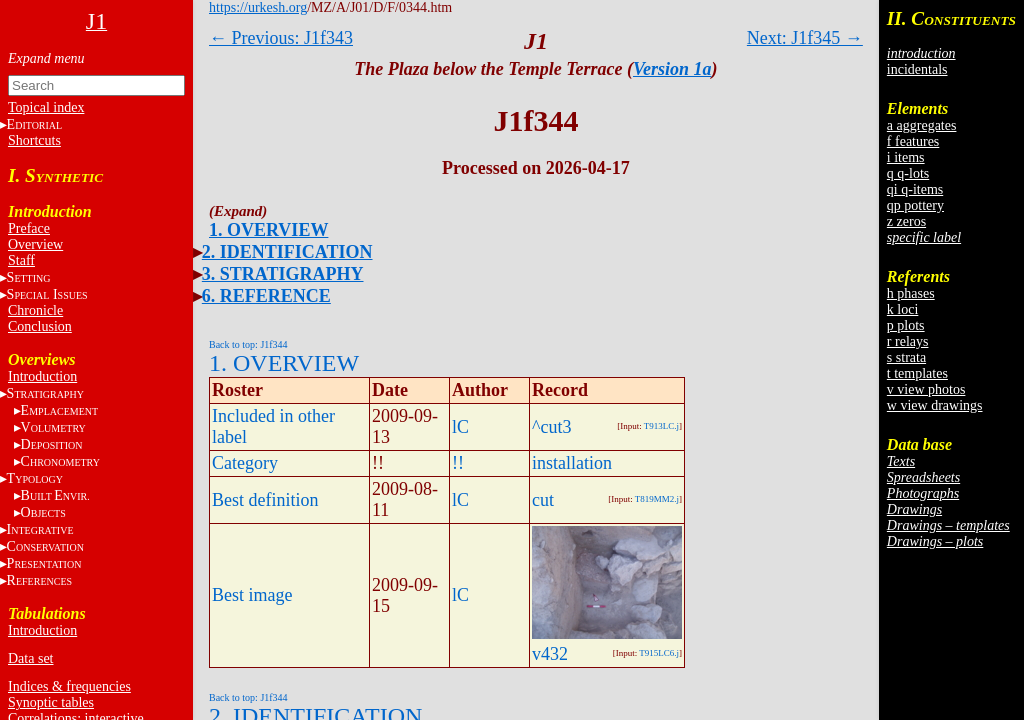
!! (458, 463)
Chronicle (35, 310)
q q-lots (908, 173)
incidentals (917, 69)
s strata (906, 357)
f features (913, 141)
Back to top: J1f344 (248, 344)
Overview (35, 244)
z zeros (906, 221)
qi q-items (915, 189)
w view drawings (935, 405)
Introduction (42, 376)
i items (906, 157)
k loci (903, 309)
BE (55, 495)
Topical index (46, 107)
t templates (917, 373)
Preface (29, 228)
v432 (550, 654)
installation (572, 463)
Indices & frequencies (69, 686)
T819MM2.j (657, 499)
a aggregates (922, 125)
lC (460, 427)
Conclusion (40, 326)
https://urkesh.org (258, 7)
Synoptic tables (51, 702)
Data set (30, 658)
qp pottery (915, 205)
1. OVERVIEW (268, 230)
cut (543, 500)
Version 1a (672, 69)
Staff (21, 260)
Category (245, 463)
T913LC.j (661, 426)
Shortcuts (34, 140)
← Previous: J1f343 (281, 38)
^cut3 (551, 427)
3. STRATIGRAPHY (283, 274)
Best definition (265, 500)
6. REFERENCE (266, 296)
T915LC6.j (659, 653)
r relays (908, 341)
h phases (911, 293)
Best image (252, 595)
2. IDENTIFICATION (287, 252)
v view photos (926, 389)
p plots (906, 325)
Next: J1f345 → (805, 38)
